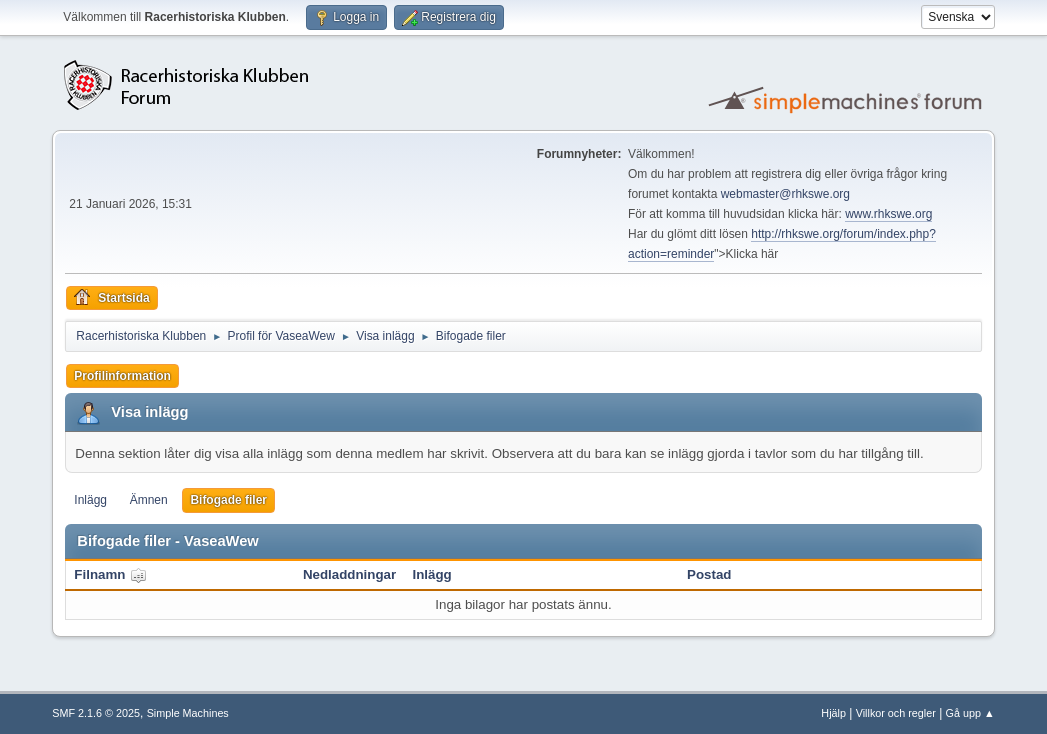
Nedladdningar (349, 574)
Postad (709, 574)
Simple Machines (188, 713)
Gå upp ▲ (970, 713)
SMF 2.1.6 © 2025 (96, 713)
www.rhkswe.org (888, 214)
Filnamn (110, 574)
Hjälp (833, 713)
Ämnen (149, 500)
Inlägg (90, 500)
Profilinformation (122, 376)
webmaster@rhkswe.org (785, 194)
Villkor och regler (896, 713)
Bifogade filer (228, 500)
